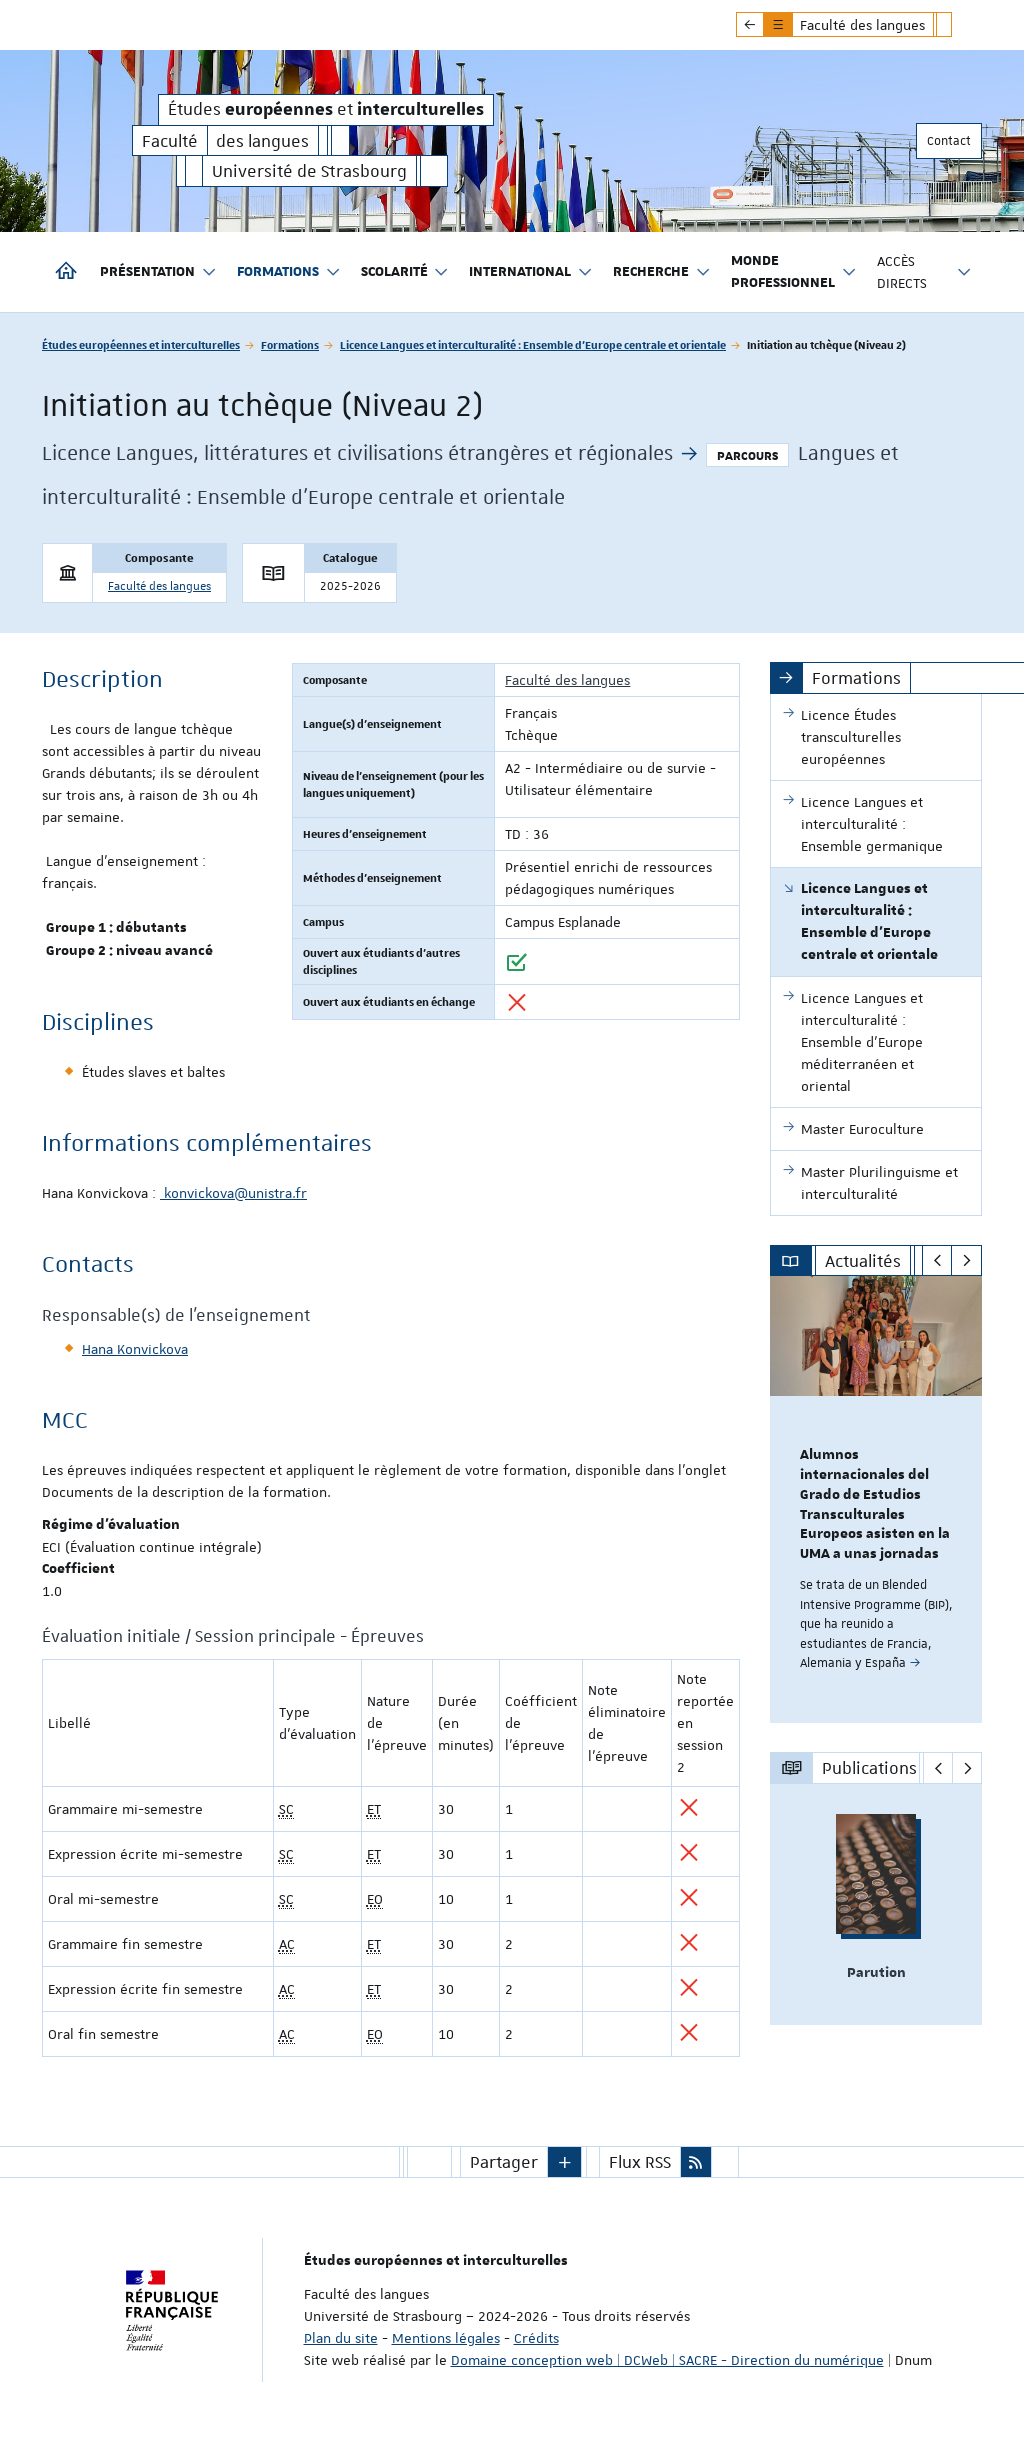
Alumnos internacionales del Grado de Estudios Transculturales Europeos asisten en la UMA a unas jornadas (875, 1504)
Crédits (536, 2338)
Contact (949, 141)
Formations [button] (289, 272)
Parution (876, 1973)
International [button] (531, 272)
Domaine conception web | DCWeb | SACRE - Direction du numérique (667, 2360)
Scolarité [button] (405, 272)
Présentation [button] (158, 272)
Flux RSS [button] (640, 2162)
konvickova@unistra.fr (233, 1193)
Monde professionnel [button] (794, 272)
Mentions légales (446, 2338)
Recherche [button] (662, 272)
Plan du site (341, 2338)
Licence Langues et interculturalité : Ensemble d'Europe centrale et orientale (533, 344)
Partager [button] (504, 2162)
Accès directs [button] (925, 272)
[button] (565, 2162)
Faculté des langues (159, 586)
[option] (876, 1499)
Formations (290, 344)
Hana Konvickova (135, 1349)
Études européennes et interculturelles (141, 344)
